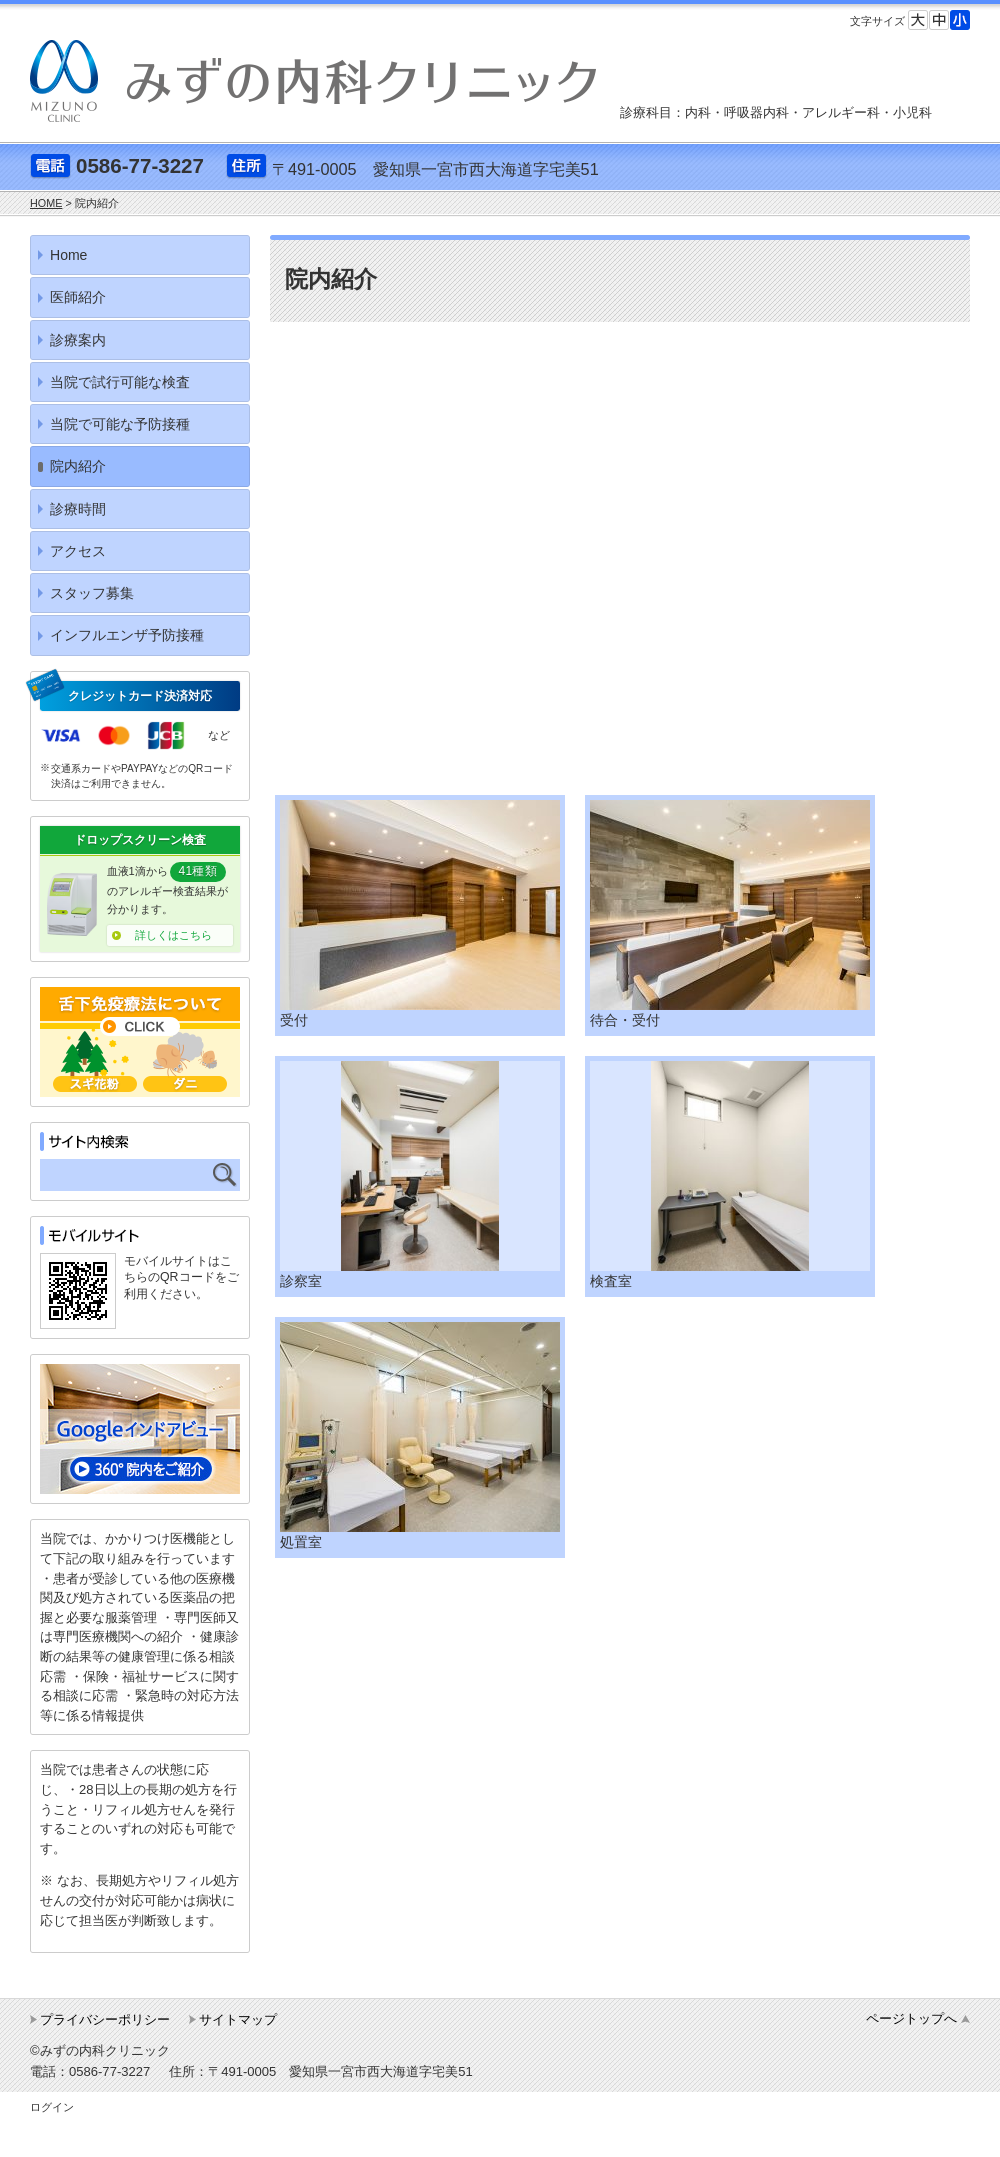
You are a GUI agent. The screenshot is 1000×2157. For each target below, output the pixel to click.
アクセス (78, 551)
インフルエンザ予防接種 (127, 635)
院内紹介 (78, 466)
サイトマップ (238, 2019)
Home (68, 255)
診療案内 (78, 340)
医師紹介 (78, 297)
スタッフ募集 (92, 593)
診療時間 (78, 509)
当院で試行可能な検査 (120, 382)
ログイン (52, 2107)
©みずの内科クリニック (100, 2050)
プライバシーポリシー (105, 2019)
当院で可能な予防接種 (120, 424)
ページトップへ (911, 2018)
